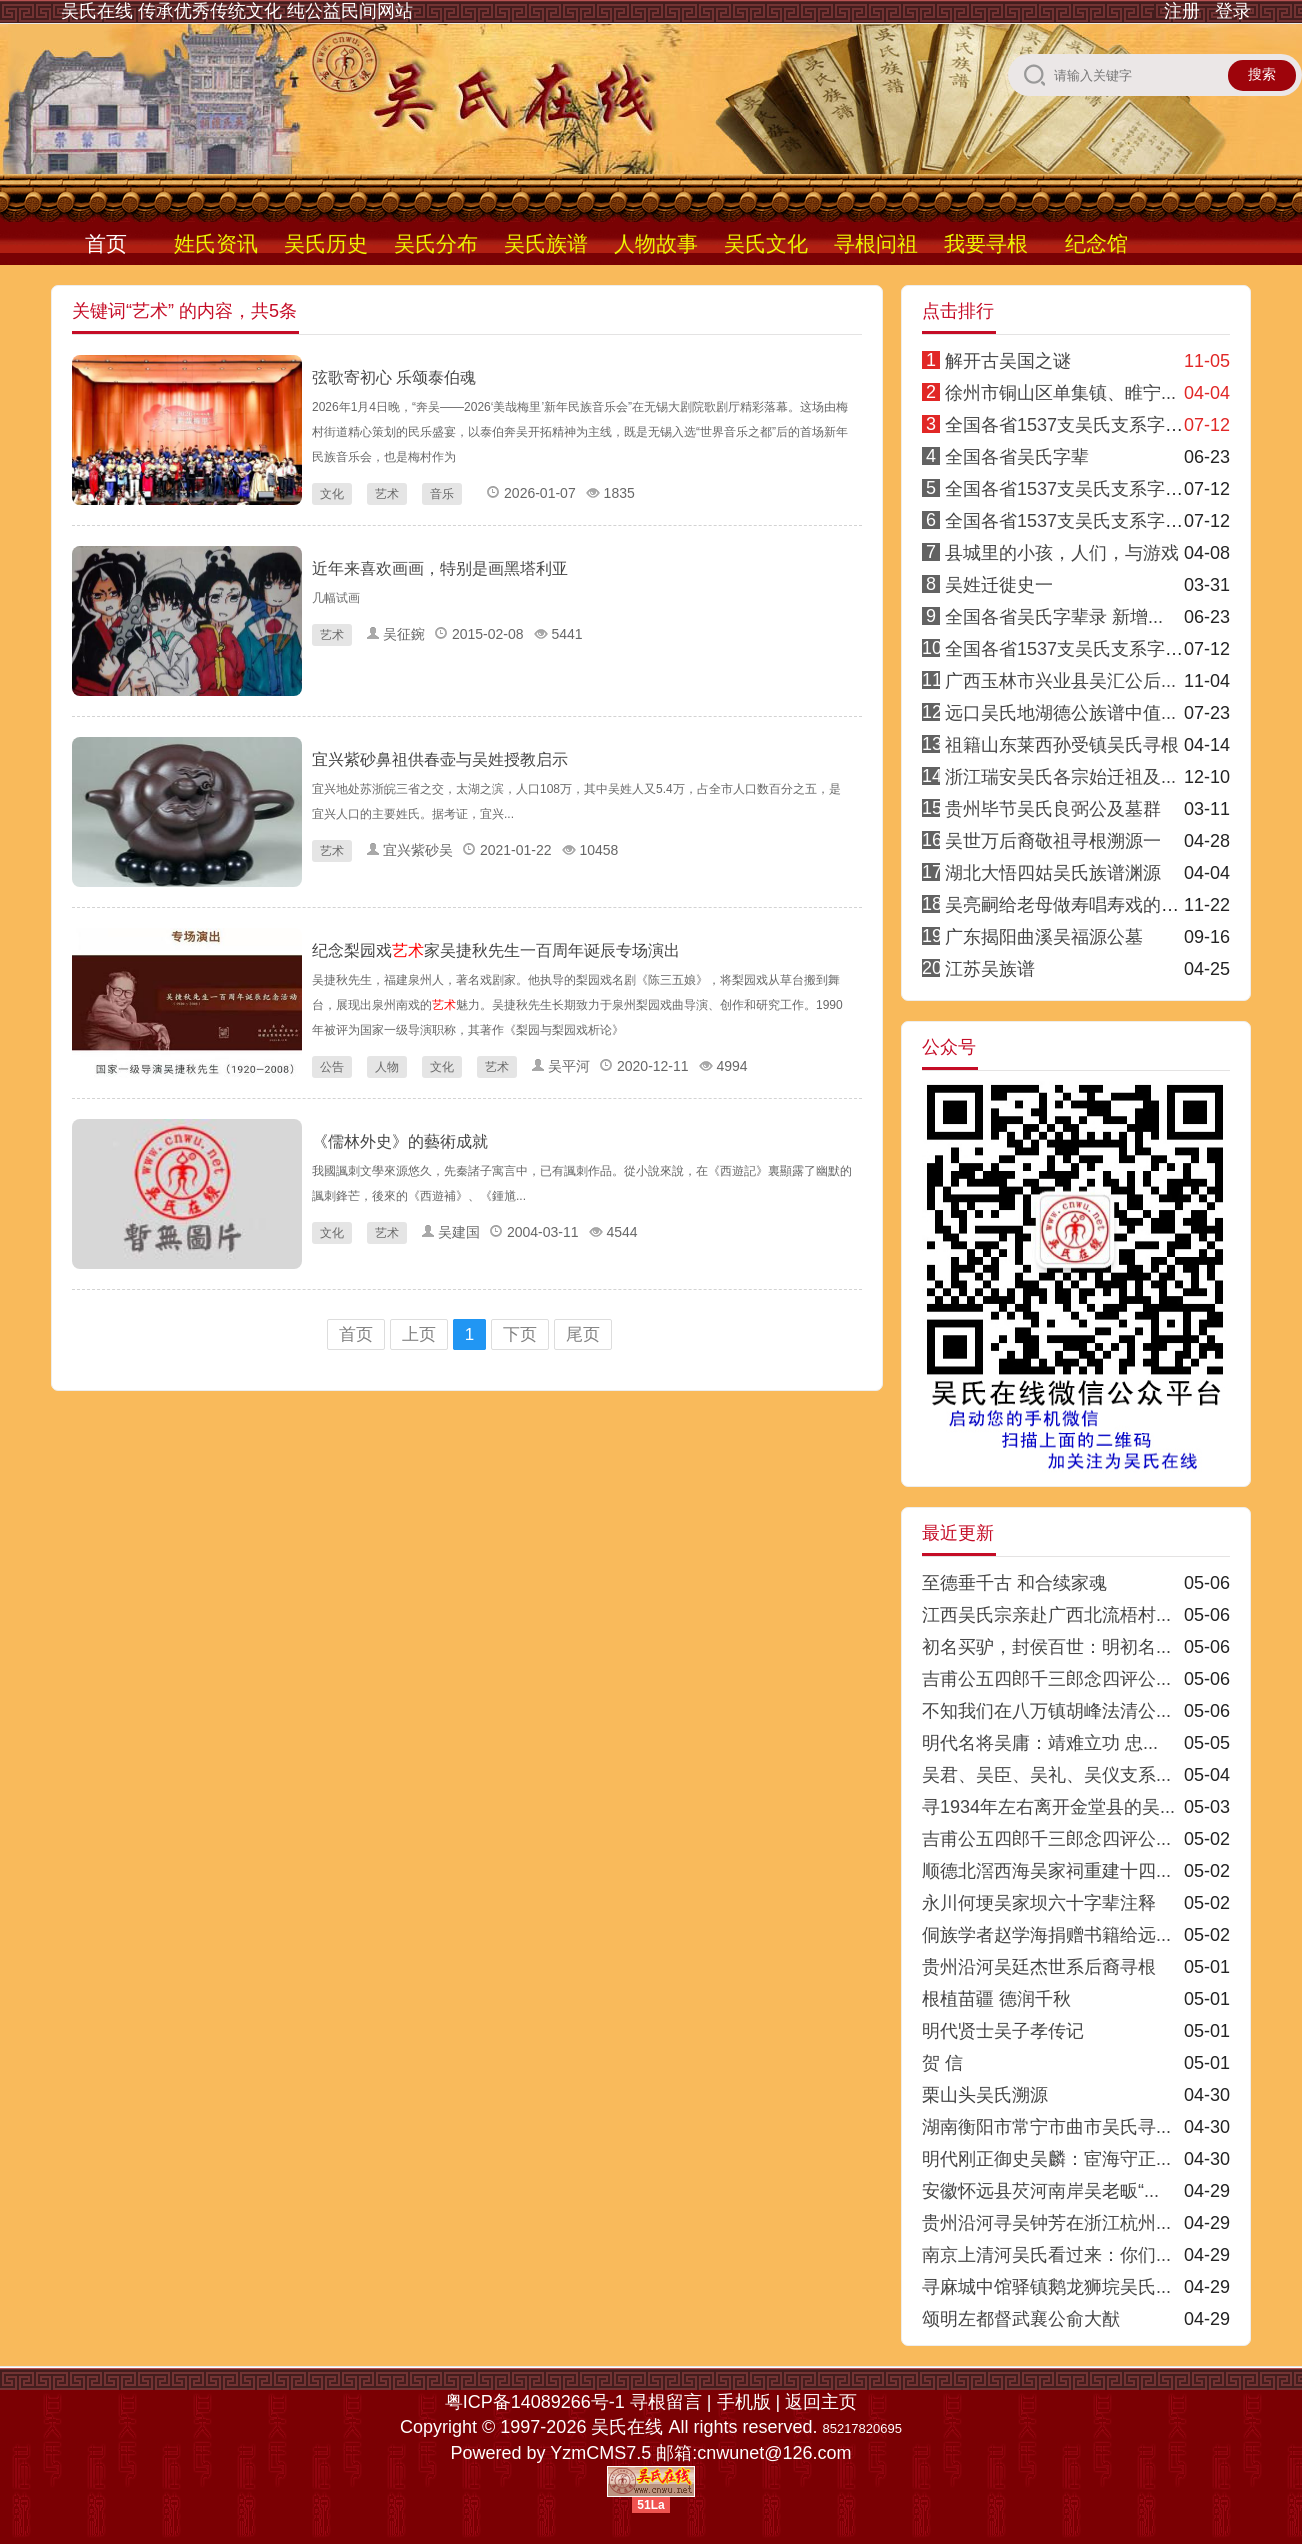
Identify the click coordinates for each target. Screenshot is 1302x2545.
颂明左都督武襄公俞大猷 (1021, 2319)
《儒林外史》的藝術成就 (400, 1141)
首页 (106, 243)
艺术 (387, 494)
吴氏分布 (436, 243)
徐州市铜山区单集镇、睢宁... (1060, 393)
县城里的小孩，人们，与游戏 (1062, 553)
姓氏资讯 (216, 243)
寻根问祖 (876, 243)
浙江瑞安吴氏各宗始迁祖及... (1060, 777)
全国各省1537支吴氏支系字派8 (1069, 649)
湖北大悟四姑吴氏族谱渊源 (1053, 873)
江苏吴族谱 (990, 969)
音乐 (442, 494)
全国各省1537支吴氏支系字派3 (1069, 521)
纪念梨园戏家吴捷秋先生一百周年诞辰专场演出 (496, 950)
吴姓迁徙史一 (999, 585)
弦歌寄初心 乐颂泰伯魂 (394, 377)
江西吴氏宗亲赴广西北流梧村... (1046, 1615)
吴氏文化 (766, 243)
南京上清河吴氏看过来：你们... (1046, 2255)
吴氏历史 (326, 243)
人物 (387, 1067)
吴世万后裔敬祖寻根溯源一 (1053, 841)
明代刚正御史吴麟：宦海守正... (1046, 2159)
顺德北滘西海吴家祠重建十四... (1046, 1871)
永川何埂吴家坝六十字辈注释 (1039, 1903)
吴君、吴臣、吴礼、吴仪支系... (1046, 1775)
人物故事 (656, 243)
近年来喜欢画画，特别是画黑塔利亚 (440, 568)
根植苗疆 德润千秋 (996, 1999)
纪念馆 (1096, 243)
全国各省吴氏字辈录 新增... (1054, 617)
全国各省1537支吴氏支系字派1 (1069, 425)
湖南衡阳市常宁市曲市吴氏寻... (1046, 2127)
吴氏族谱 (546, 243)
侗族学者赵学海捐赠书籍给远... (1046, 1935)
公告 (332, 1067)
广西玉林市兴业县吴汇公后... (1060, 681)
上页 (419, 1334)
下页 (520, 1334)
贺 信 (942, 2063)
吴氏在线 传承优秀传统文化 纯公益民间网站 (237, 11)
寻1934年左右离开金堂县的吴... (1048, 1807)
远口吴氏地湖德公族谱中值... (1060, 713)
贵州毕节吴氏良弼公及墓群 (1053, 809)
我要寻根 (986, 243)
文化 (332, 494)
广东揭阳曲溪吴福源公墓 (1044, 937)
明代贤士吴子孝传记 (1003, 2031)
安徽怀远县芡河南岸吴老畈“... (1040, 2191)
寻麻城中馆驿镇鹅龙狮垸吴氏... (1046, 2287)
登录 (1233, 11)
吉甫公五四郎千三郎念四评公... (1046, 1679)
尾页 (583, 1334)
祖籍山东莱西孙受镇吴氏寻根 (1062, 745)
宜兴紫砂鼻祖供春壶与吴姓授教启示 (440, 759)
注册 (1182, 11)
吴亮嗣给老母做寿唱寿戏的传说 (1071, 905)
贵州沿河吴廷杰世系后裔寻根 (1039, 1967)
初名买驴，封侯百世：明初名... (1046, 1647)
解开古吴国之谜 (1008, 361)
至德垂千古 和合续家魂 (1014, 1583)
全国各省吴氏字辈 (1017, 457)
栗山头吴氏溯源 (985, 2095)
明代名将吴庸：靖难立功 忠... (1040, 1743)
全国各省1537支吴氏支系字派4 (1069, 489)
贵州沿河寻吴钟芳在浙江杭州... (1046, 2223)
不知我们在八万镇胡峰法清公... (1046, 1711)
